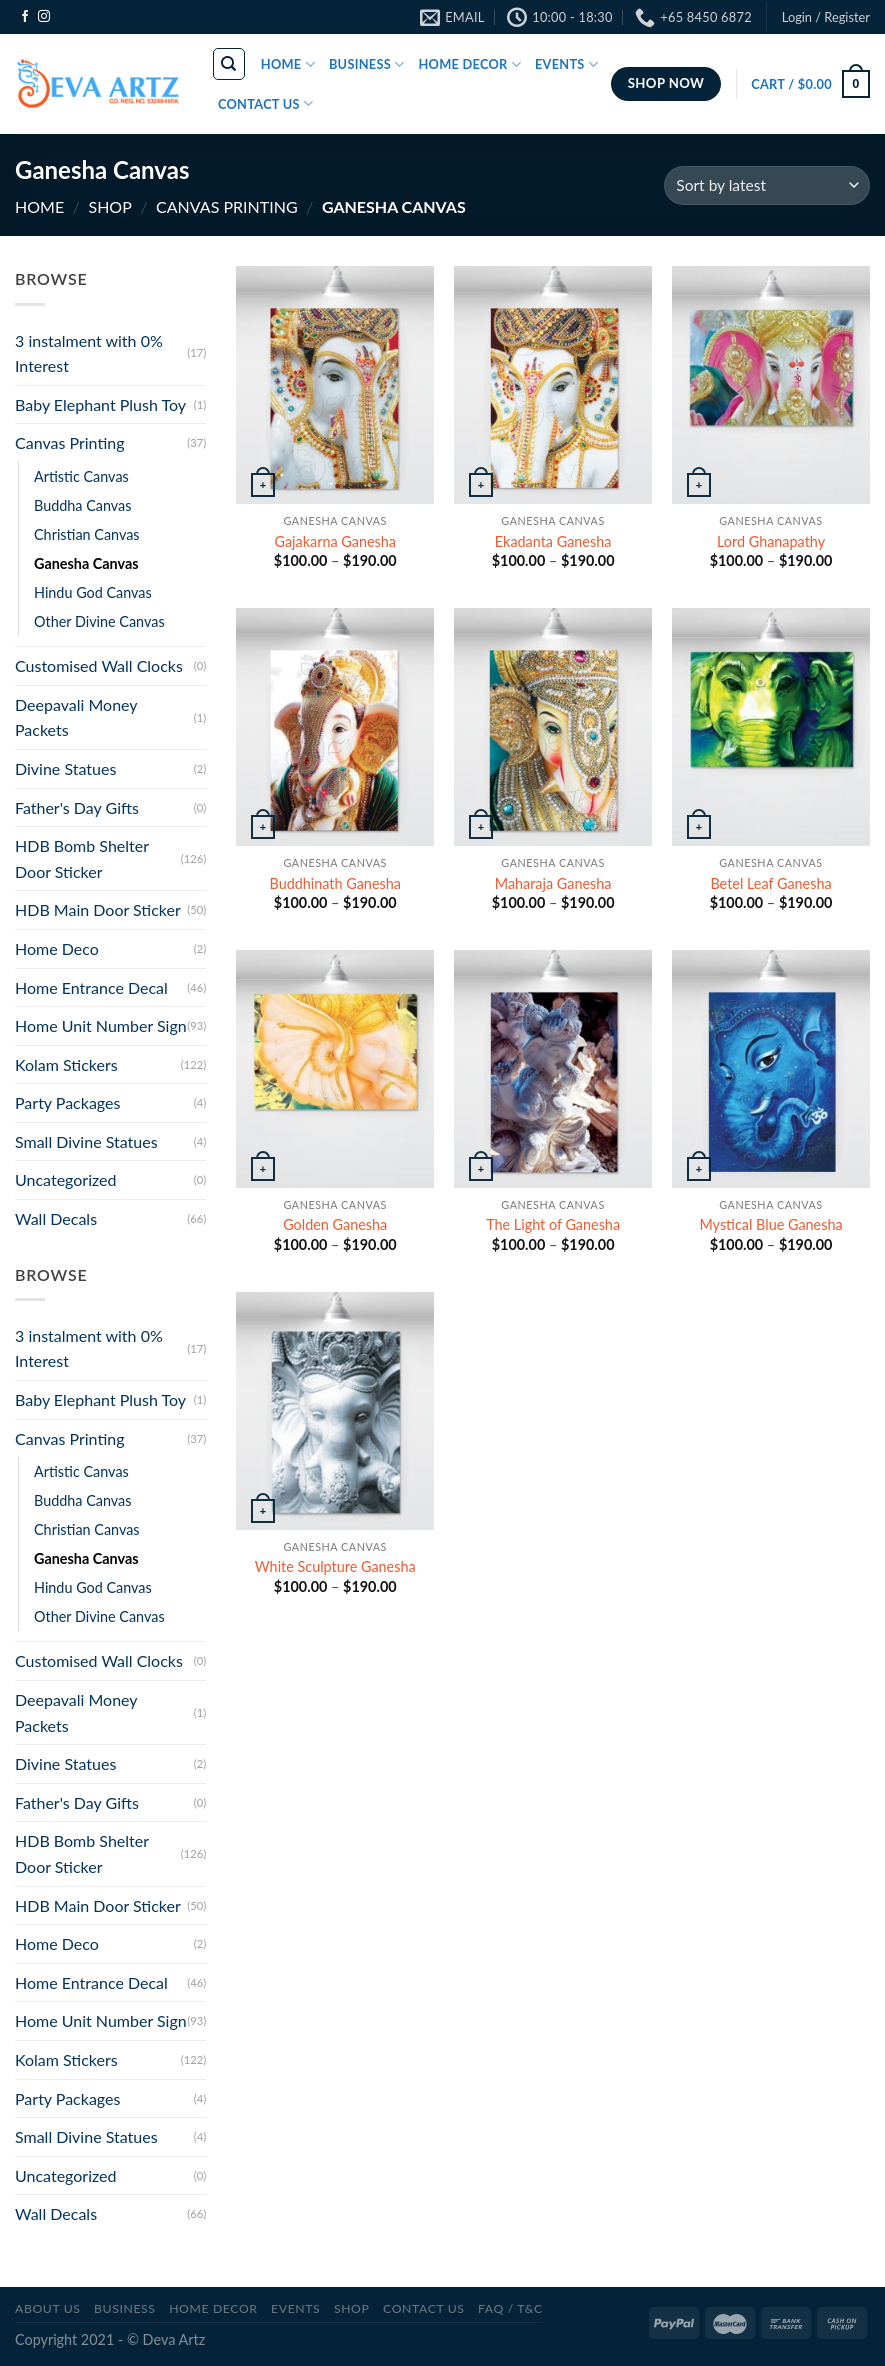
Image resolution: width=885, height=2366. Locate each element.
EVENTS (566, 64)
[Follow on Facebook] (25, 17)
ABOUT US (48, 2308)
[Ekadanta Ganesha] (553, 385)
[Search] (229, 64)
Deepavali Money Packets (76, 717)
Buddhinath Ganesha (335, 883)
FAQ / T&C (510, 2308)
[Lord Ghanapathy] (771, 385)
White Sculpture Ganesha (335, 1566)
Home (39, 206)
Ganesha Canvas (86, 563)
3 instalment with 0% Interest (89, 353)
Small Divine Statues (86, 1141)
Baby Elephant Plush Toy (100, 404)
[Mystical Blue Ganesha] (771, 1069)
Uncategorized (66, 1179)
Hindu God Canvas (93, 592)
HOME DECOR (469, 64)
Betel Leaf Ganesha (770, 883)
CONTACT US (265, 103)
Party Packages (67, 1102)
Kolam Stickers (66, 1064)
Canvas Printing (226, 206)
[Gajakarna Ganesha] (335, 385)
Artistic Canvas (81, 476)
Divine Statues (65, 768)
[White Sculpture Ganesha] (335, 1411)
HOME (288, 64)
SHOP (109, 206)
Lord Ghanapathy (771, 541)
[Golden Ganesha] (335, 1069)
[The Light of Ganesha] (553, 1069)
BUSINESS (367, 64)
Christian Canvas (87, 534)
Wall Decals (56, 1218)
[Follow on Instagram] (44, 17)
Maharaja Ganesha (553, 883)
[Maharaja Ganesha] (553, 727)
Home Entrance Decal (91, 987)
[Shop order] (767, 185)
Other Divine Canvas (99, 621)
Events (295, 2308)
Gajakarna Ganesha (334, 541)
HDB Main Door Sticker (98, 909)
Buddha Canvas (82, 505)
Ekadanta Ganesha (553, 541)
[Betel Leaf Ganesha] (771, 727)
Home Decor (213, 2308)
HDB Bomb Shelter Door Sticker (82, 858)
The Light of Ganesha (553, 1224)
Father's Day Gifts (77, 807)
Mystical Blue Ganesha (770, 1224)
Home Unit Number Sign (101, 1025)
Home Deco (57, 948)
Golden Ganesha (335, 1224)
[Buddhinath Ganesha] (335, 727)
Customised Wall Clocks (99, 665)
